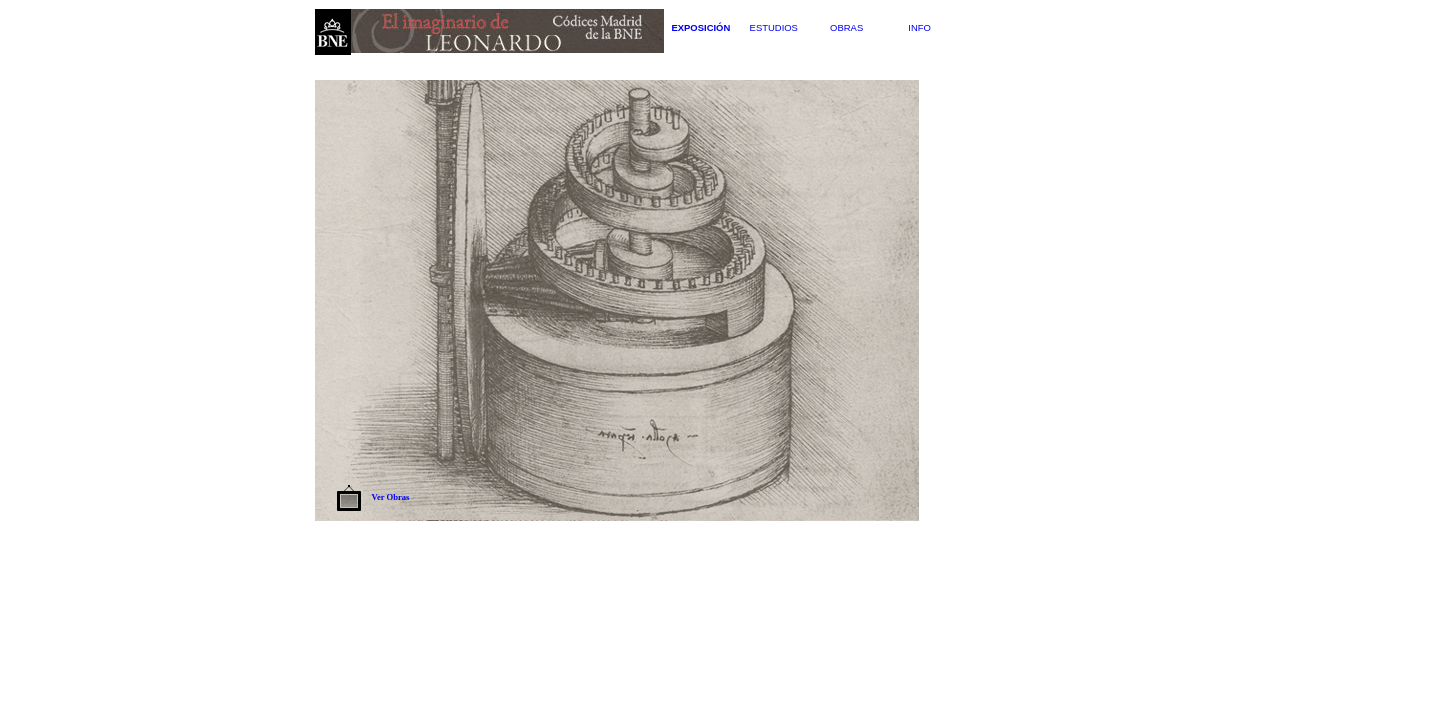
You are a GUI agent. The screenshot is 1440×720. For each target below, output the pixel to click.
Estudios (774, 27)
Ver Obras (391, 497)
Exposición (700, 27)
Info (919, 27)
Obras (846, 27)
